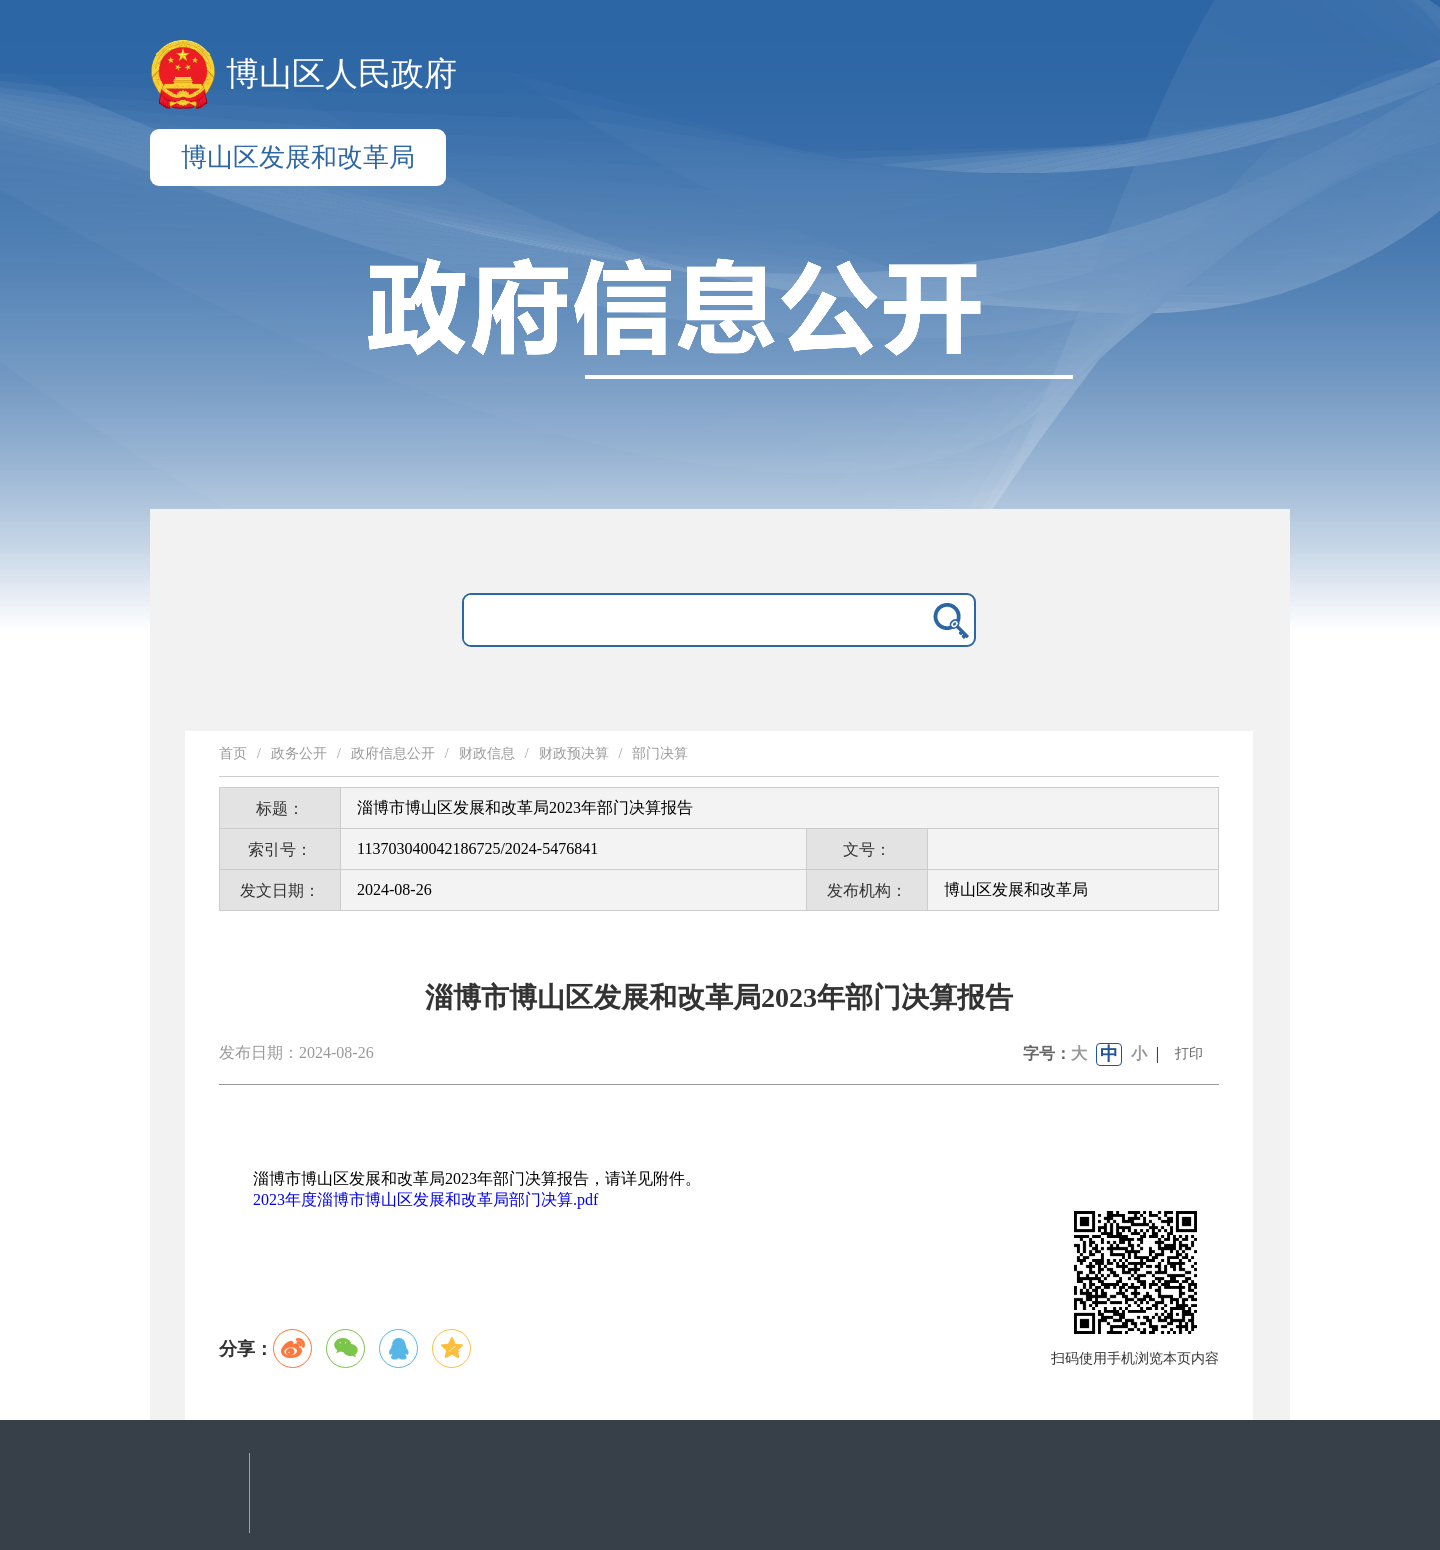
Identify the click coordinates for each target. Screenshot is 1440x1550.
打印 (1189, 1053)
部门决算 (660, 753)
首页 (233, 753)
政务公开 (299, 753)
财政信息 (487, 753)
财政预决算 (574, 753)
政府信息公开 (393, 753)
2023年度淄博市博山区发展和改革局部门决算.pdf (425, 1199)
